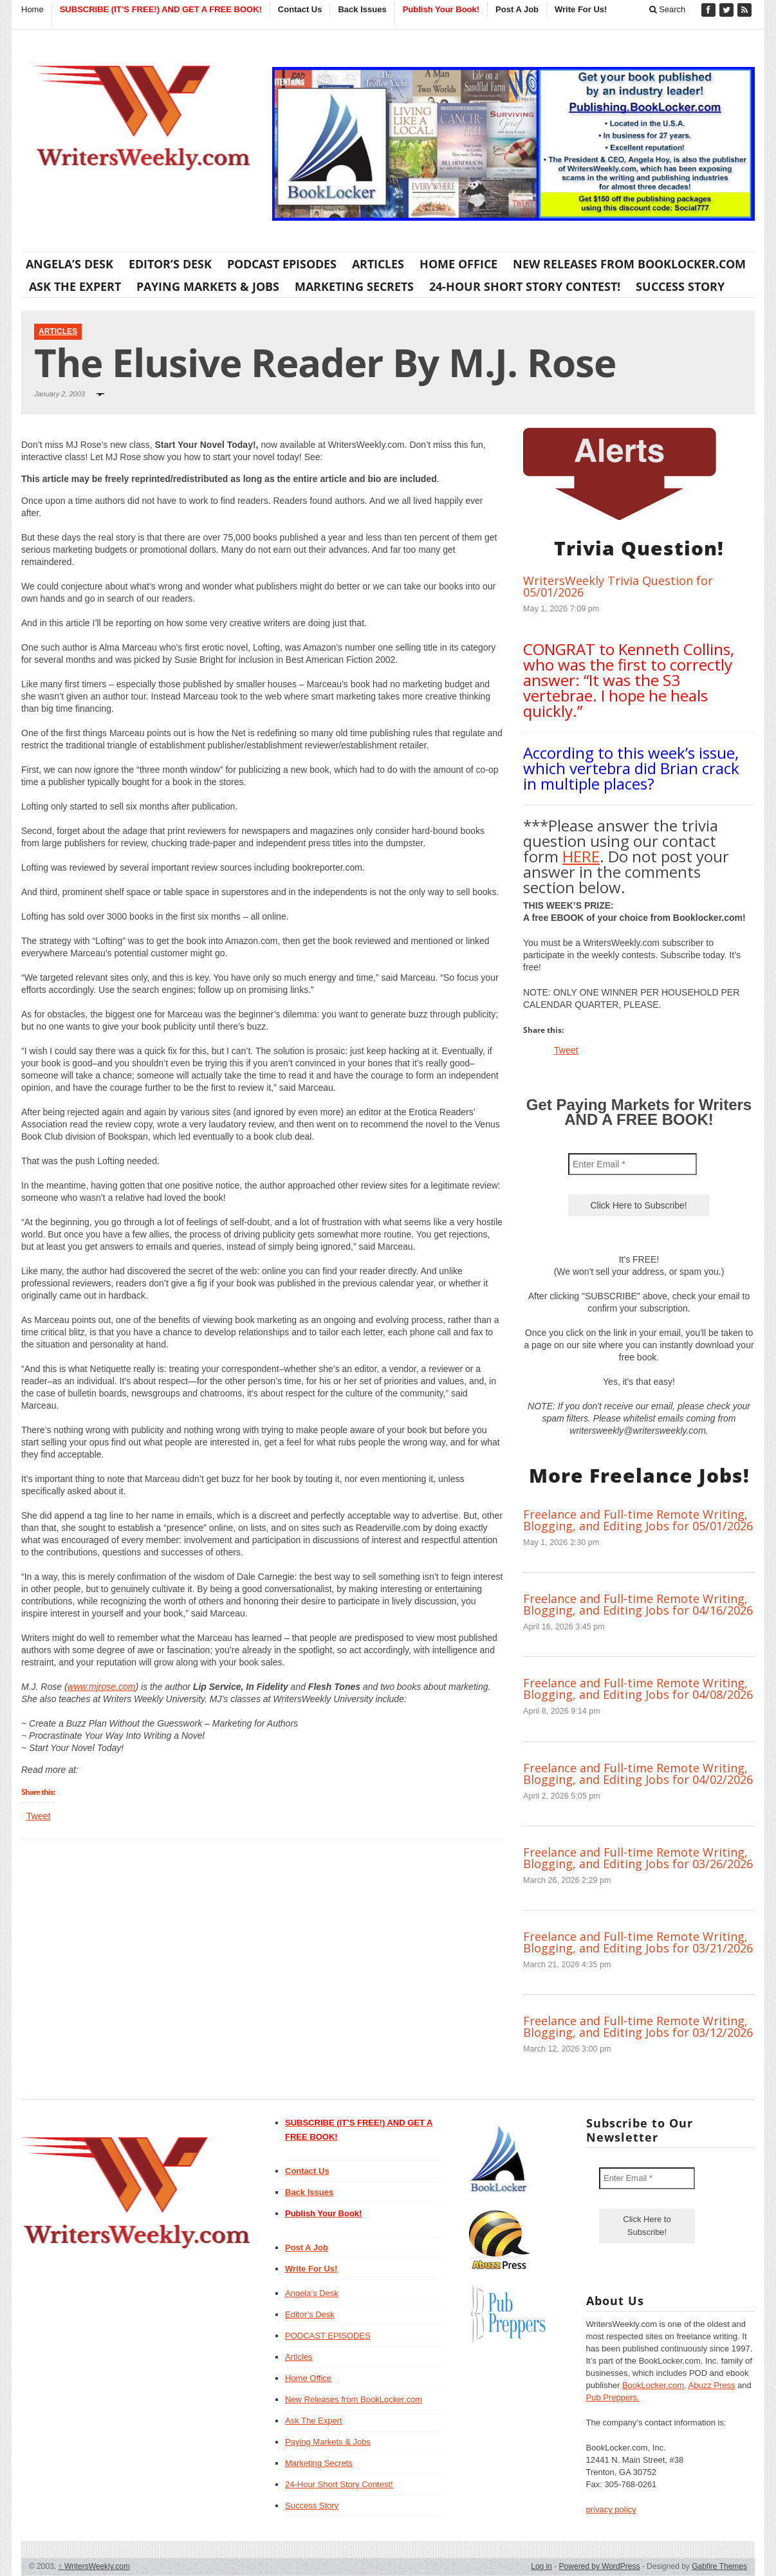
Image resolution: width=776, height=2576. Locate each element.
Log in (541, 2566)
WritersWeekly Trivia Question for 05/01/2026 (618, 586)
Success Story (680, 286)
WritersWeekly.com (94, 2566)
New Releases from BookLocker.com (629, 264)
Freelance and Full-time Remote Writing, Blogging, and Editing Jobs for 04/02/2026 (638, 1773)
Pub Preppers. (613, 2397)
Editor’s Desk (170, 264)
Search (667, 9)
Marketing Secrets (354, 286)
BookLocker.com (653, 2385)
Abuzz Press (711, 2385)
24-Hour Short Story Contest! (524, 286)
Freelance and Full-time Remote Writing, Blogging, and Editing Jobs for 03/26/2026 (638, 1857)
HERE (581, 856)
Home (32, 9)
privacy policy (611, 2509)
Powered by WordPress (599, 2566)
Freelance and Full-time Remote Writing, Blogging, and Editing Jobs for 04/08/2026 (638, 1688)
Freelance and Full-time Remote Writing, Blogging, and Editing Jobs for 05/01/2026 (638, 1520)
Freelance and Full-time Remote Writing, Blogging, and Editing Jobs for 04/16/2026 (638, 1604)
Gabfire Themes (719, 2566)
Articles (378, 264)
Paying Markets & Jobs (207, 286)
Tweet (38, 1816)
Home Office (458, 264)
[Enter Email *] (632, 1164)
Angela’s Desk (69, 264)
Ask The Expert (75, 286)
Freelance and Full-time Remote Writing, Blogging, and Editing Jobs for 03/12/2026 (638, 2026)
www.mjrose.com (102, 1687)
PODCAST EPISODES (282, 264)
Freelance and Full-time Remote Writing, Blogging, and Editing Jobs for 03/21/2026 (638, 1942)
